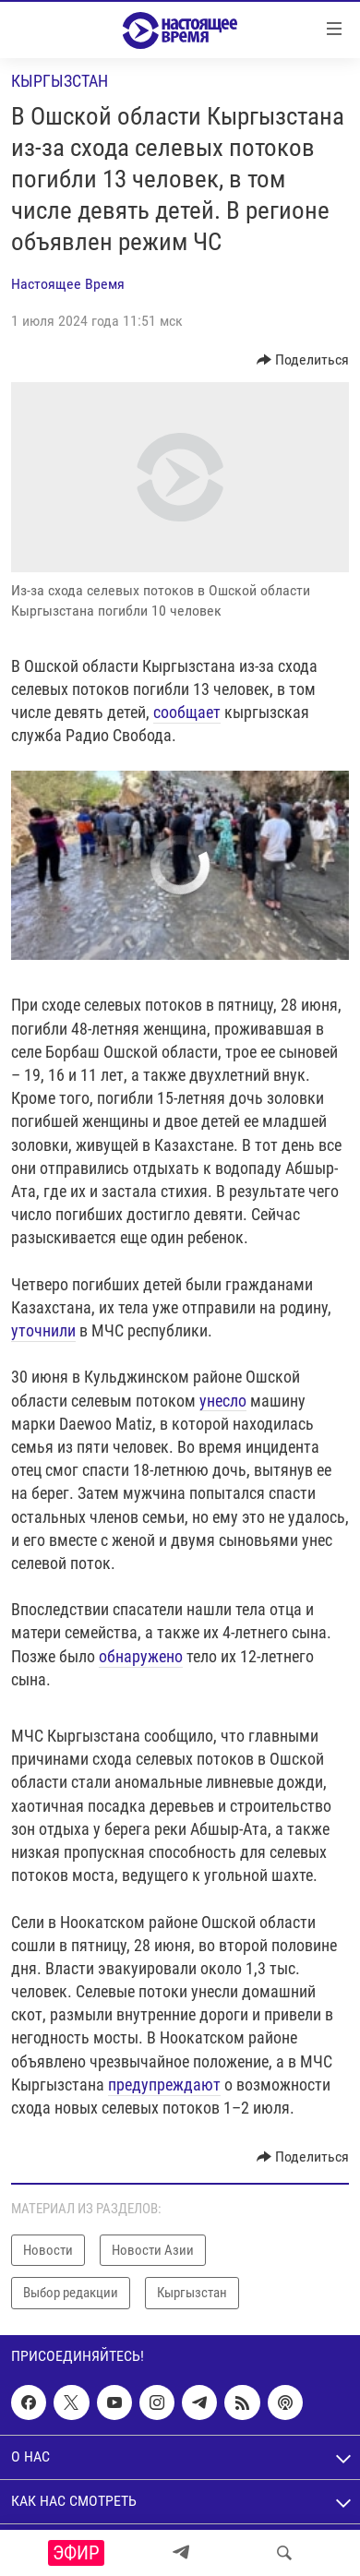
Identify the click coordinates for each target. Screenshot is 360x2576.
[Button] (303, 360)
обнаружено (141, 1656)
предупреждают (164, 2084)
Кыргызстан (59, 80)
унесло (222, 1400)
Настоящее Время (68, 284)
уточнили (43, 1330)
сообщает (187, 712)
